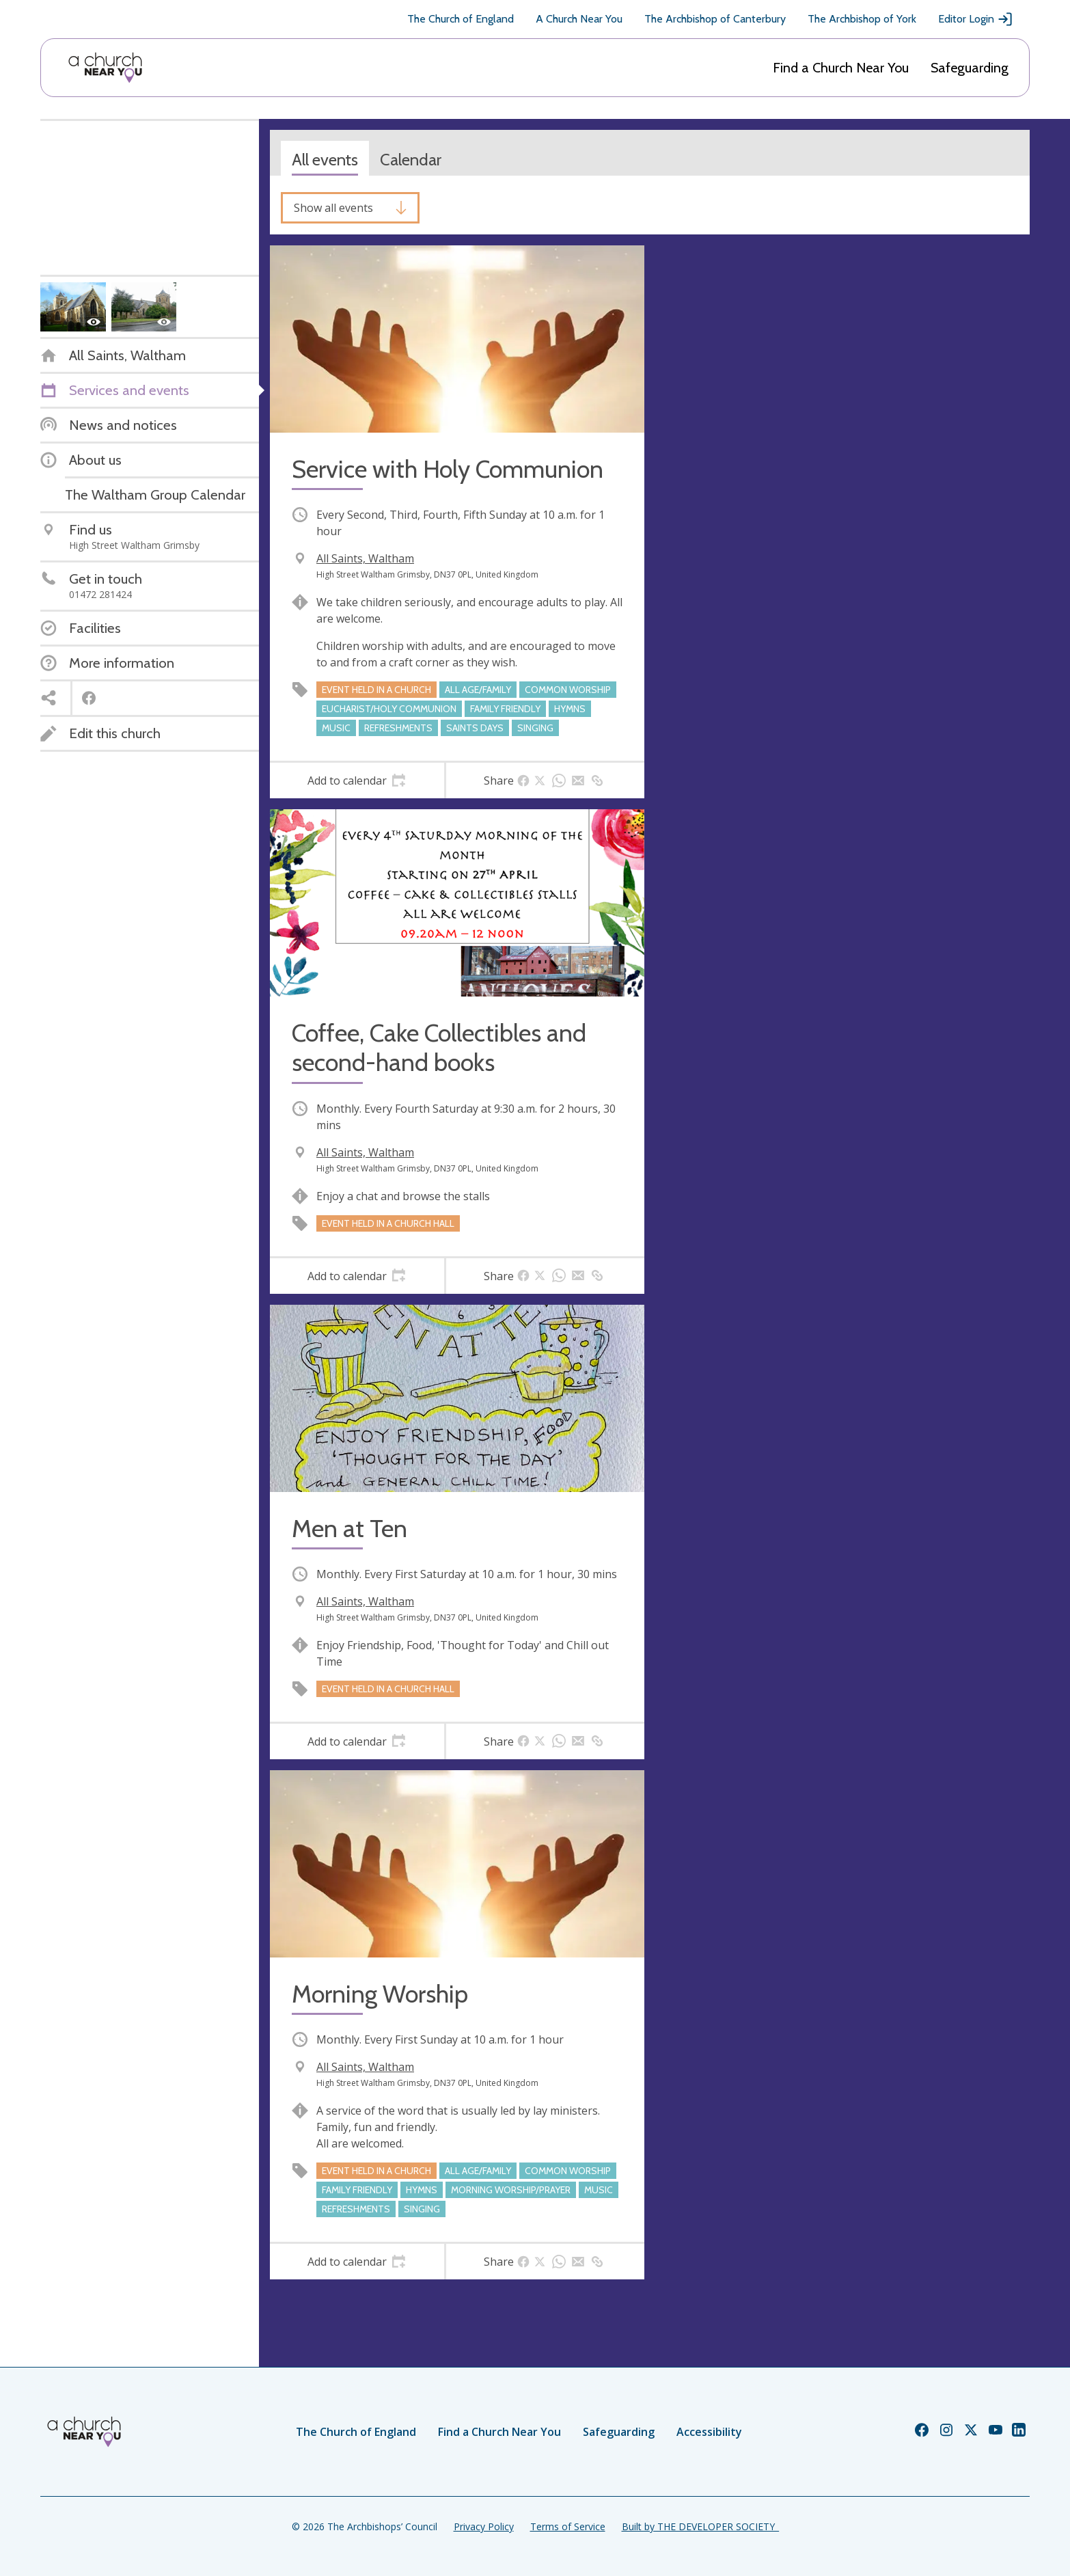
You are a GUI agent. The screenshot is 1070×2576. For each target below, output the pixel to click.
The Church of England (460, 18)
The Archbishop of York (862, 18)
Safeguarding (970, 67)
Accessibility (709, 2431)
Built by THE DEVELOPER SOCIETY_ (700, 2526)
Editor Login (975, 19)
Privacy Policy (484, 2526)
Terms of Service (567, 2526)
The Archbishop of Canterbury (715, 18)
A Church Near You (579, 18)
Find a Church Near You (841, 67)
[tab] (357, 780)
